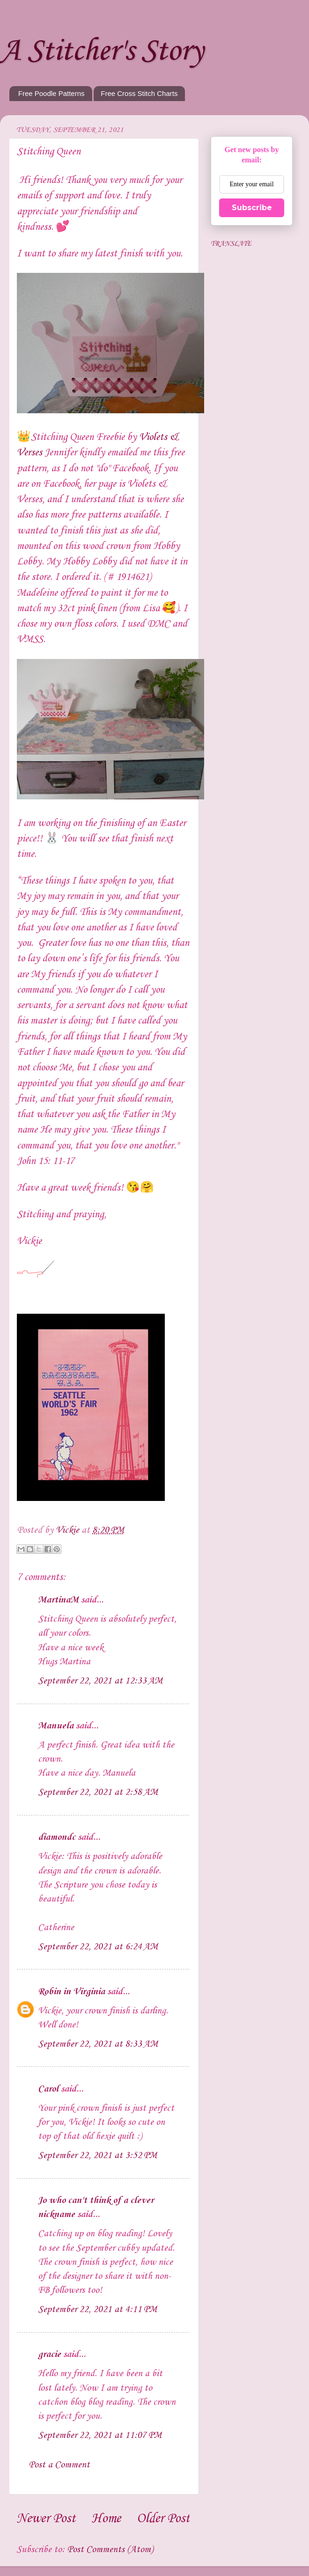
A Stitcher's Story (101, 51)
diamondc (56, 1837)
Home (106, 2518)
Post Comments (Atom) (110, 2549)
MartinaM (58, 1600)
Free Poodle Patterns (51, 93)
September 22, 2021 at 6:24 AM (98, 1947)
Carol (48, 2089)
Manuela (56, 1726)
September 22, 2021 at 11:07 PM (100, 2435)
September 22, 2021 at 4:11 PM (97, 2309)
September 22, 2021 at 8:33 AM (98, 2044)
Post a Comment (59, 2465)
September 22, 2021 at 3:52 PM (97, 2155)
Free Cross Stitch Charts (139, 93)
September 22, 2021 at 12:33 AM (100, 1681)
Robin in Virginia (71, 1992)
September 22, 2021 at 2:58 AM (98, 1792)
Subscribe (252, 207)
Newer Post (45, 2518)
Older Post (163, 2518)
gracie (49, 2354)
